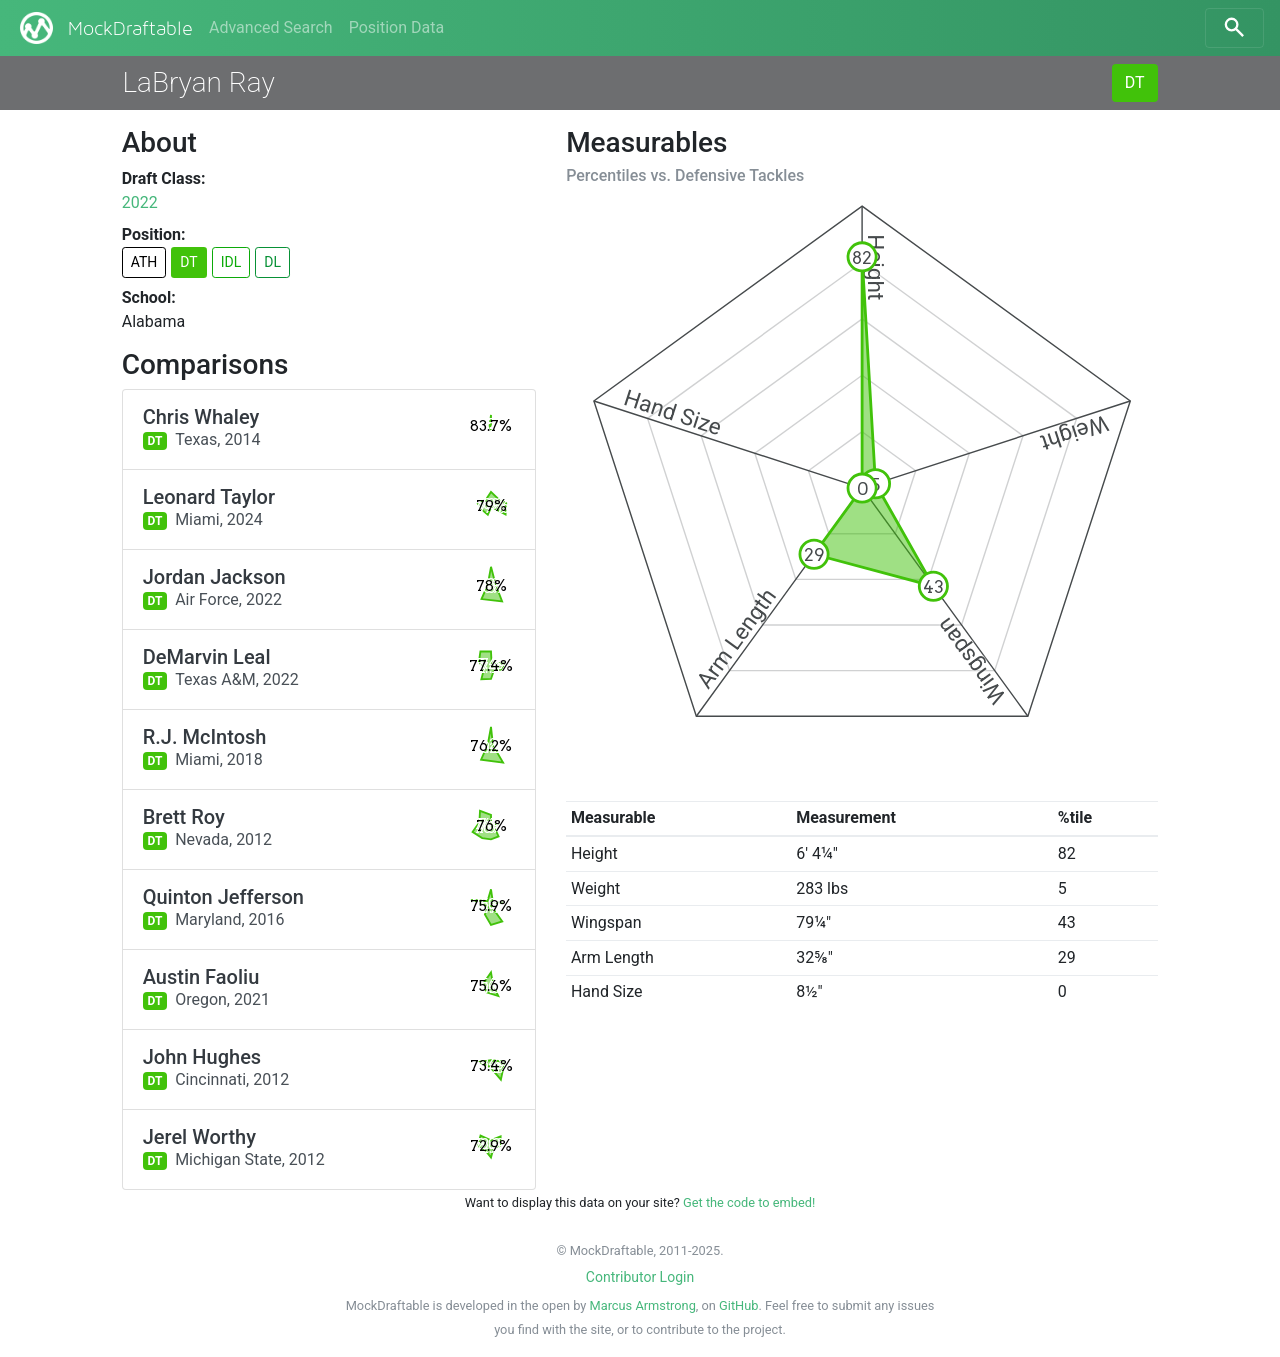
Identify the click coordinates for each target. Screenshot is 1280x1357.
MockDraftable (104, 28)
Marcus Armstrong (643, 1305)
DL (272, 262)
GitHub (738, 1305)
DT (1135, 82)
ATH (144, 262)
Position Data (396, 27)
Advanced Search (271, 27)
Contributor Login (640, 1277)
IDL (231, 262)
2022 (140, 202)
